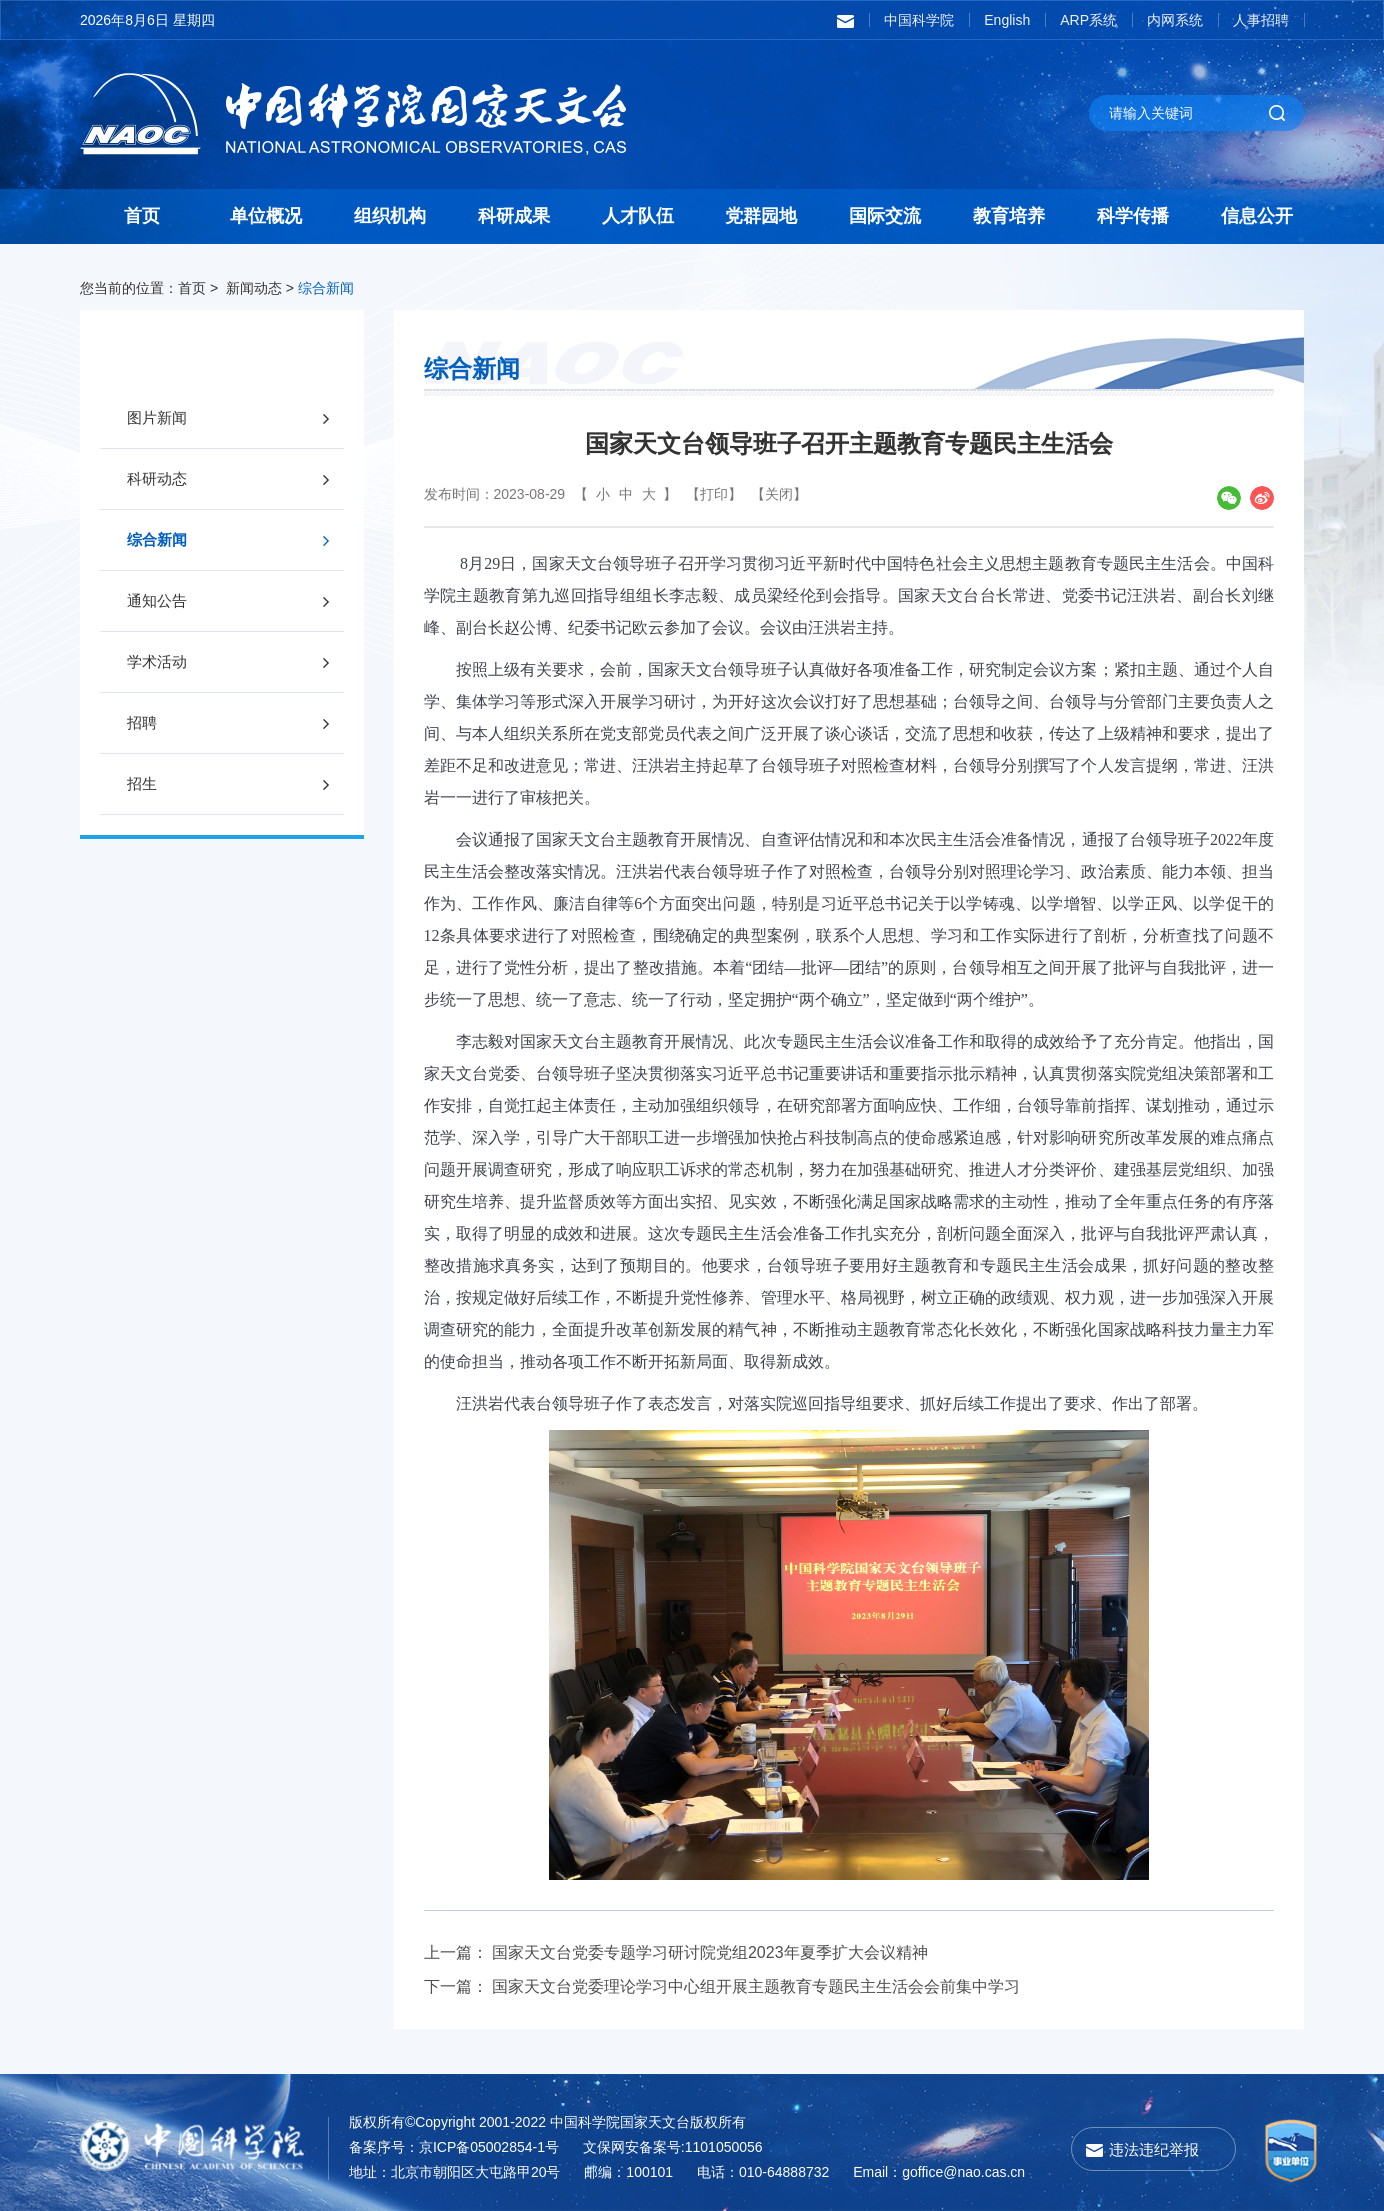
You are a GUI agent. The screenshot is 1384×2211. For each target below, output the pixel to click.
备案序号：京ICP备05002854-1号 (454, 2147)
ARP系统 (1088, 20)
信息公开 (1257, 216)
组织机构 (390, 216)
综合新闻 (326, 288)
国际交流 (885, 216)
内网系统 (1175, 20)
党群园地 (761, 216)
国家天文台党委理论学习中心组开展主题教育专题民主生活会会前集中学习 (756, 1986)
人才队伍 (638, 216)
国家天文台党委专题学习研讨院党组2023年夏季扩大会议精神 (710, 1952)
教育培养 (1009, 216)
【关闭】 (779, 494)
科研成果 (514, 216)
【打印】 (714, 494)
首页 (142, 216)
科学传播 (1133, 216)
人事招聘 (1261, 20)
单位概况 (266, 216)
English (1007, 20)
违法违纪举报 (1154, 2149)
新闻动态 (254, 288)
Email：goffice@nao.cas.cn (939, 2172)
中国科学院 (919, 20)
